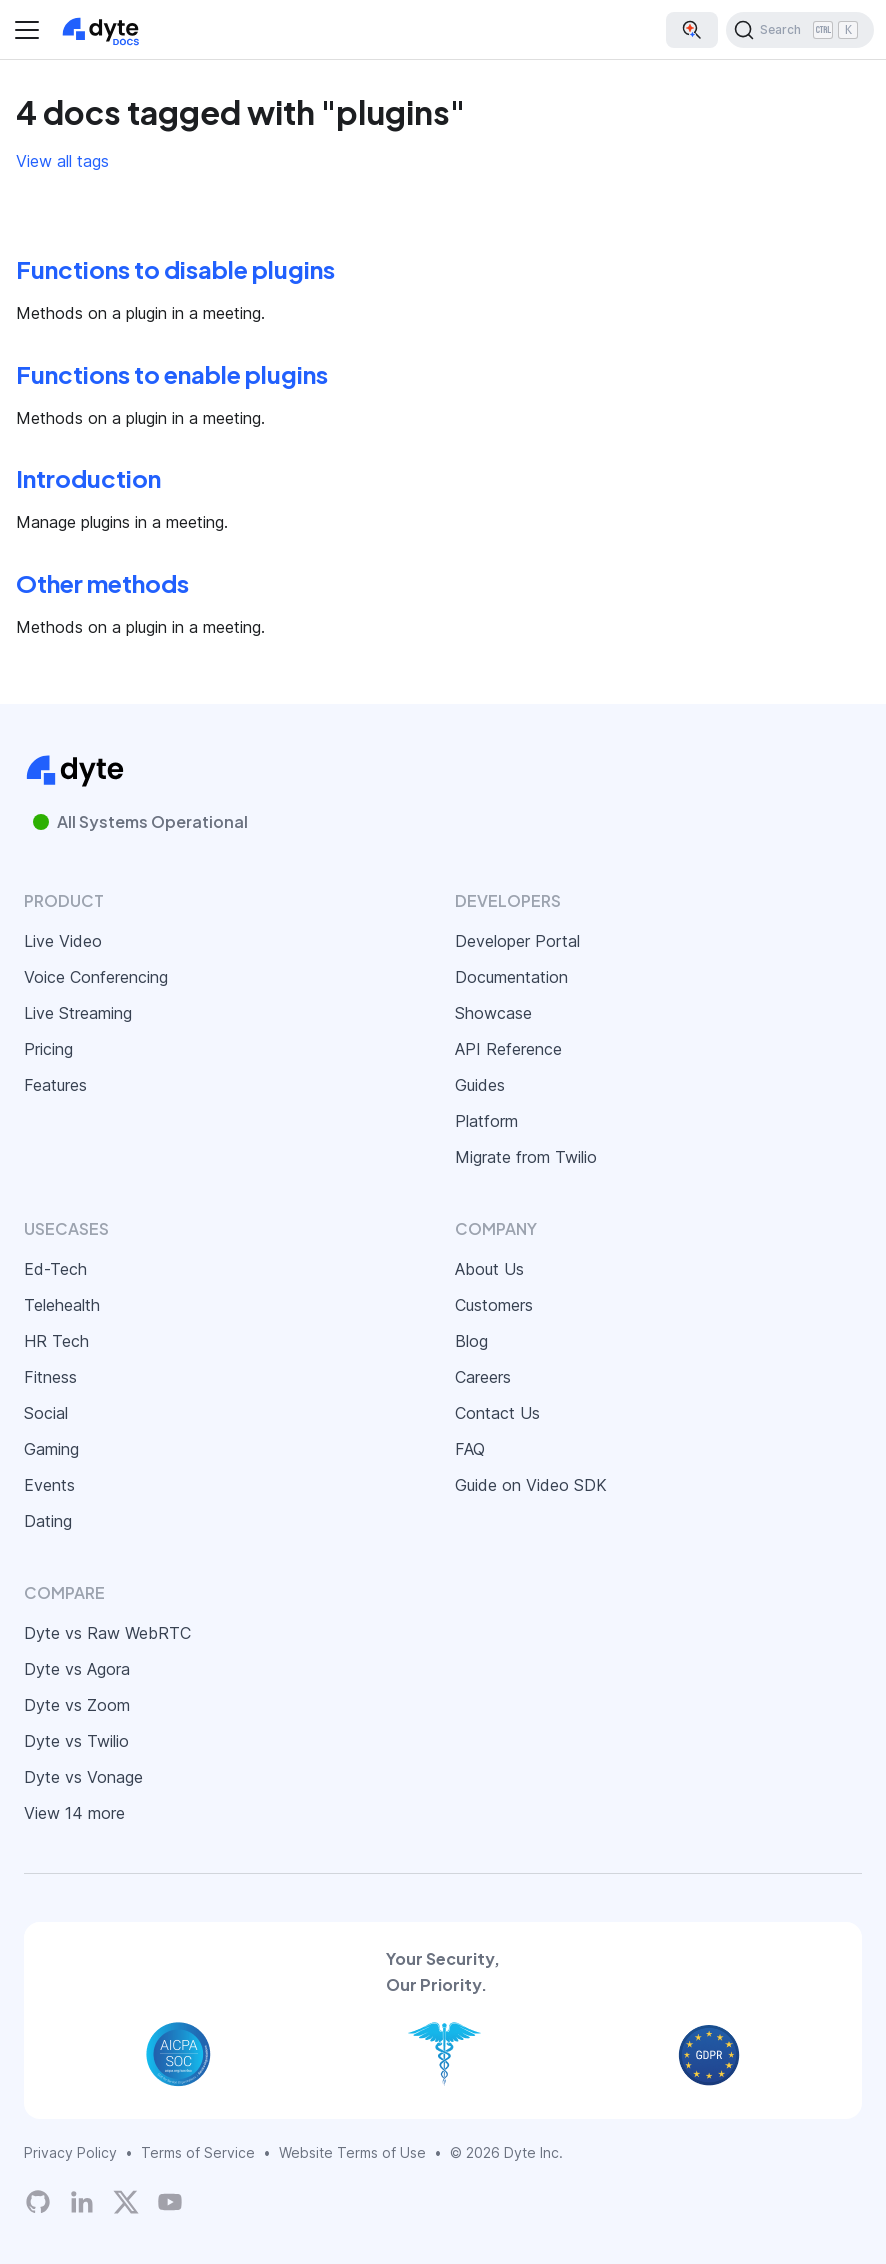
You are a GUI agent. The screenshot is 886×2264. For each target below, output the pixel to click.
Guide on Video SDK (531, 1485)
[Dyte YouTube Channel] (170, 2201)
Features (55, 1085)
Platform (486, 1121)
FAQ (470, 1449)
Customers (494, 1305)
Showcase (493, 1013)
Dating (48, 1521)
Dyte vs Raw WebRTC (107, 1633)
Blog (471, 1341)
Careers (483, 1377)
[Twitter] (126, 2202)
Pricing (48, 1049)
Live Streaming (78, 1013)
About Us (489, 1269)
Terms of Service (198, 2152)
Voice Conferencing (96, 977)
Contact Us (497, 1413)
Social (46, 1413)
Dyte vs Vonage (83, 1777)
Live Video (63, 941)
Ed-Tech (55, 1269)
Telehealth (62, 1305)
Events (49, 1485)
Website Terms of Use (352, 2152)
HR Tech (56, 1341)
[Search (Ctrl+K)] (800, 30)
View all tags (62, 161)
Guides (480, 1085)
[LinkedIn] (82, 2201)
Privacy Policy (70, 2152)
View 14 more (74, 1813)
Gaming (51, 1449)
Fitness (50, 1377)
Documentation (511, 977)
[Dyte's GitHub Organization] (38, 2201)
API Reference (508, 1049)
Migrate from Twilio (526, 1157)
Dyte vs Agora (77, 1669)
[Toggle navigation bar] (27, 30)
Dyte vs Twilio (76, 1741)
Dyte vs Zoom (77, 1705)
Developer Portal (517, 941)
